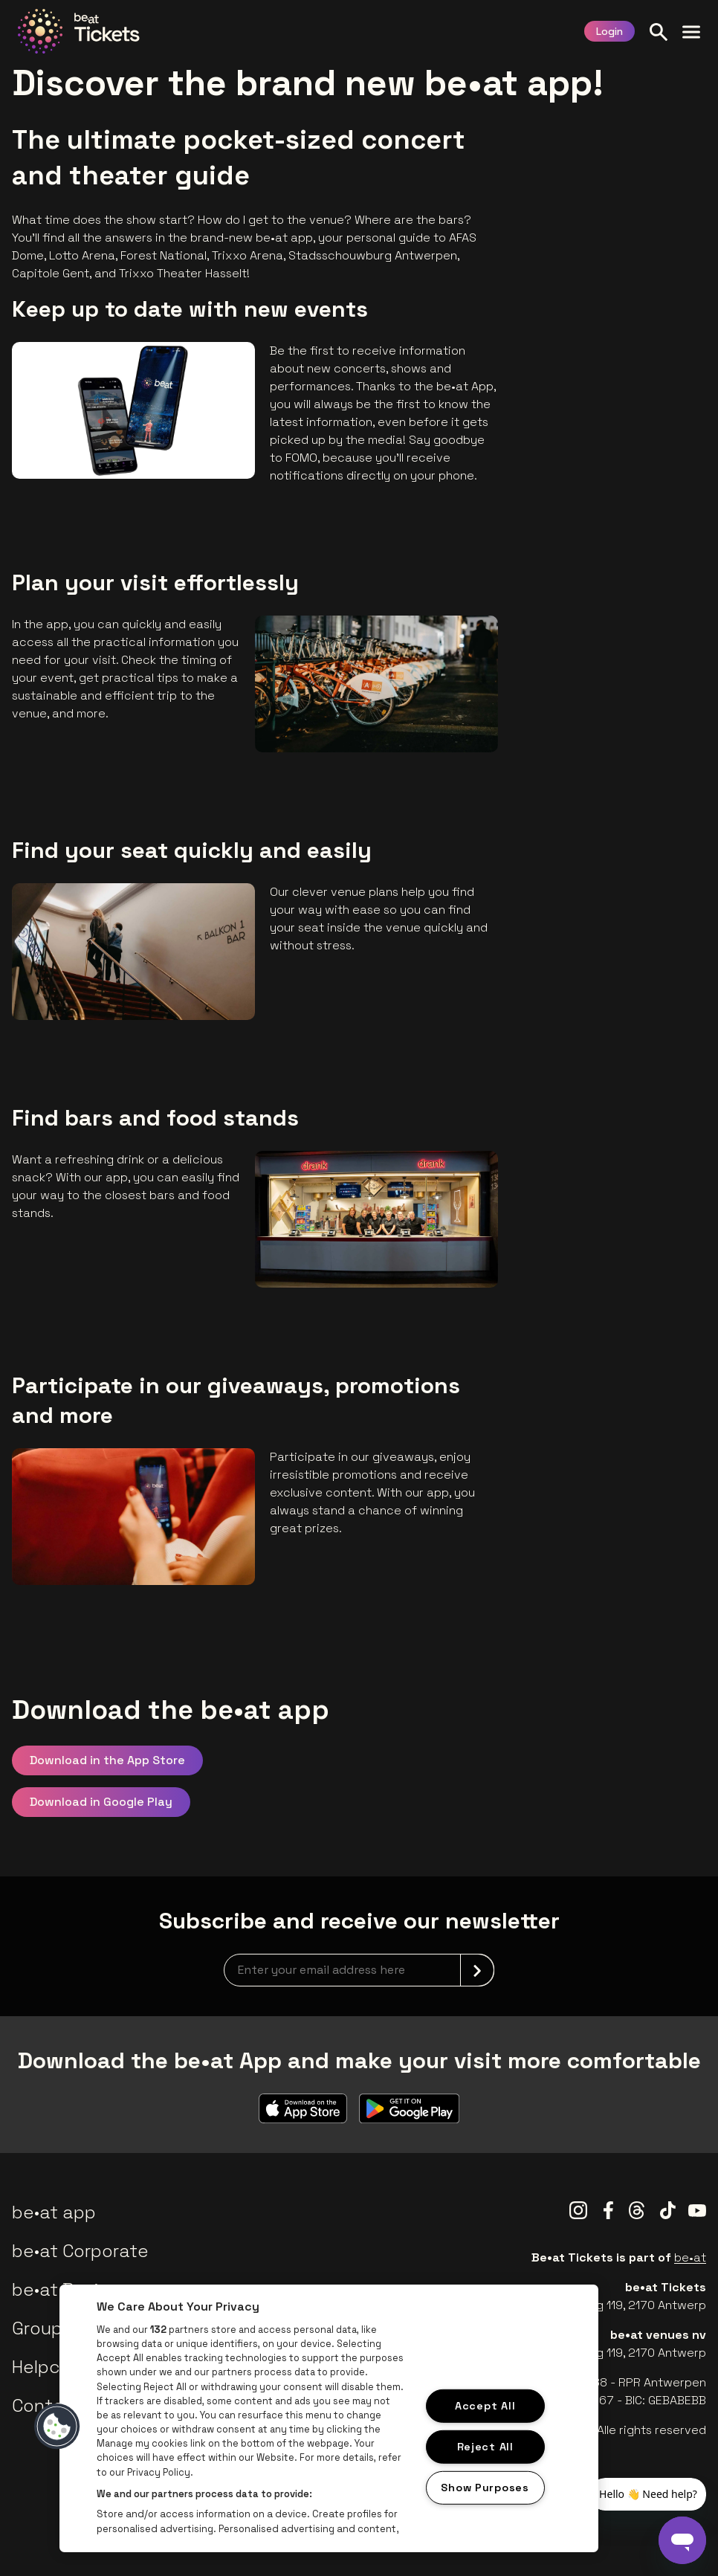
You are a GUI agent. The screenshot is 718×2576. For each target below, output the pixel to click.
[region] (328, 2418)
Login (609, 31)
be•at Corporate (80, 2250)
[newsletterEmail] (359, 1970)
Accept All (485, 2405)
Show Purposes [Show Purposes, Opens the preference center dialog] (484, 2486)
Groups (41, 2328)
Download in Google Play (101, 1802)
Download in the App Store (107, 1760)
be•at (690, 2257)
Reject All (485, 2446)
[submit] (477, 1970)
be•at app (54, 2212)
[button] (57, 2426)
